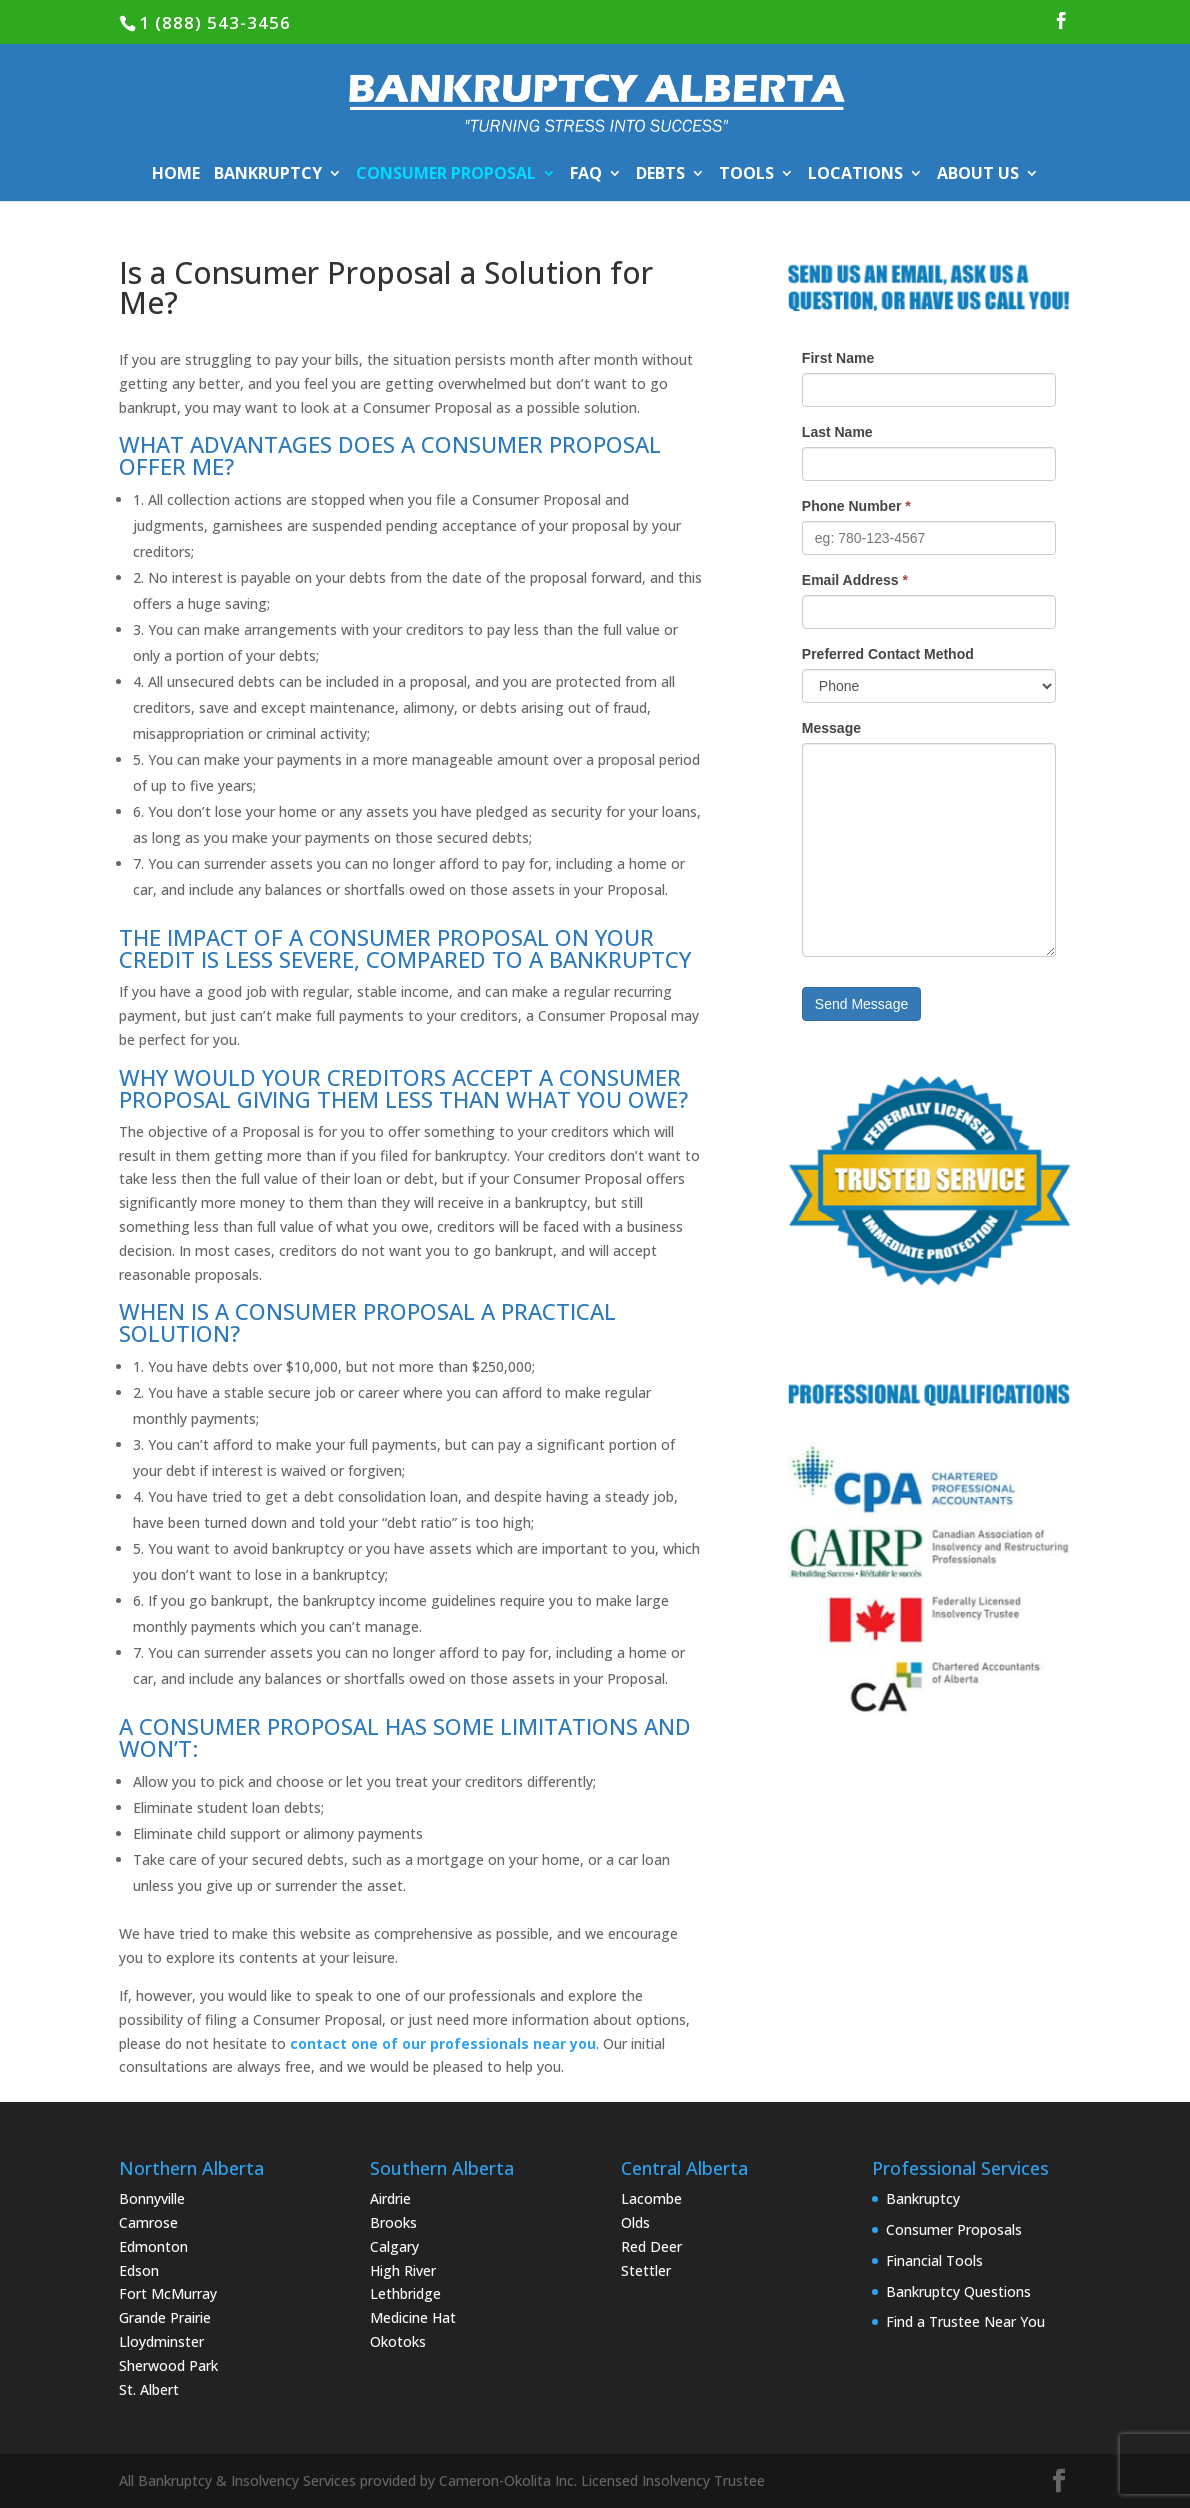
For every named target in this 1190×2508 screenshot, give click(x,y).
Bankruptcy (923, 2198)
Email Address (855, 580)
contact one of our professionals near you (443, 2043)
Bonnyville (152, 2198)
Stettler (646, 2270)
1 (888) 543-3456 (215, 22)
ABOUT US (978, 175)
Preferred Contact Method (888, 654)
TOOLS (746, 175)
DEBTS (660, 175)
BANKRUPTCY (268, 175)
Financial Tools (934, 2260)
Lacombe (651, 2198)
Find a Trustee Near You (965, 2321)
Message (831, 728)
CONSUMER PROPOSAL (446, 175)
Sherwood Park (168, 2365)
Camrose (148, 2222)
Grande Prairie (165, 2317)
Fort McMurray (168, 2293)
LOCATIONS (855, 175)
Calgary (394, 2246)
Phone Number (856, 506)
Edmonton (153, 2246)
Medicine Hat (413, 2317)
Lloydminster (161, 2341)
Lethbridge (405, 2293)
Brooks (393, 2222)
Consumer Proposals (954, 2229)
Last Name (837, 432)
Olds (635, 2222)
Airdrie (390, 2198)
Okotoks (398, 2341)
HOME (176, 175)
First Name (838, 358)
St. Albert (149, 2389)
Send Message (861, 1004)
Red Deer (651, 2246)
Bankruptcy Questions (958, 2291)
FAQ (586, 175)
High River (403, 2270)
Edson (139, 2270)
